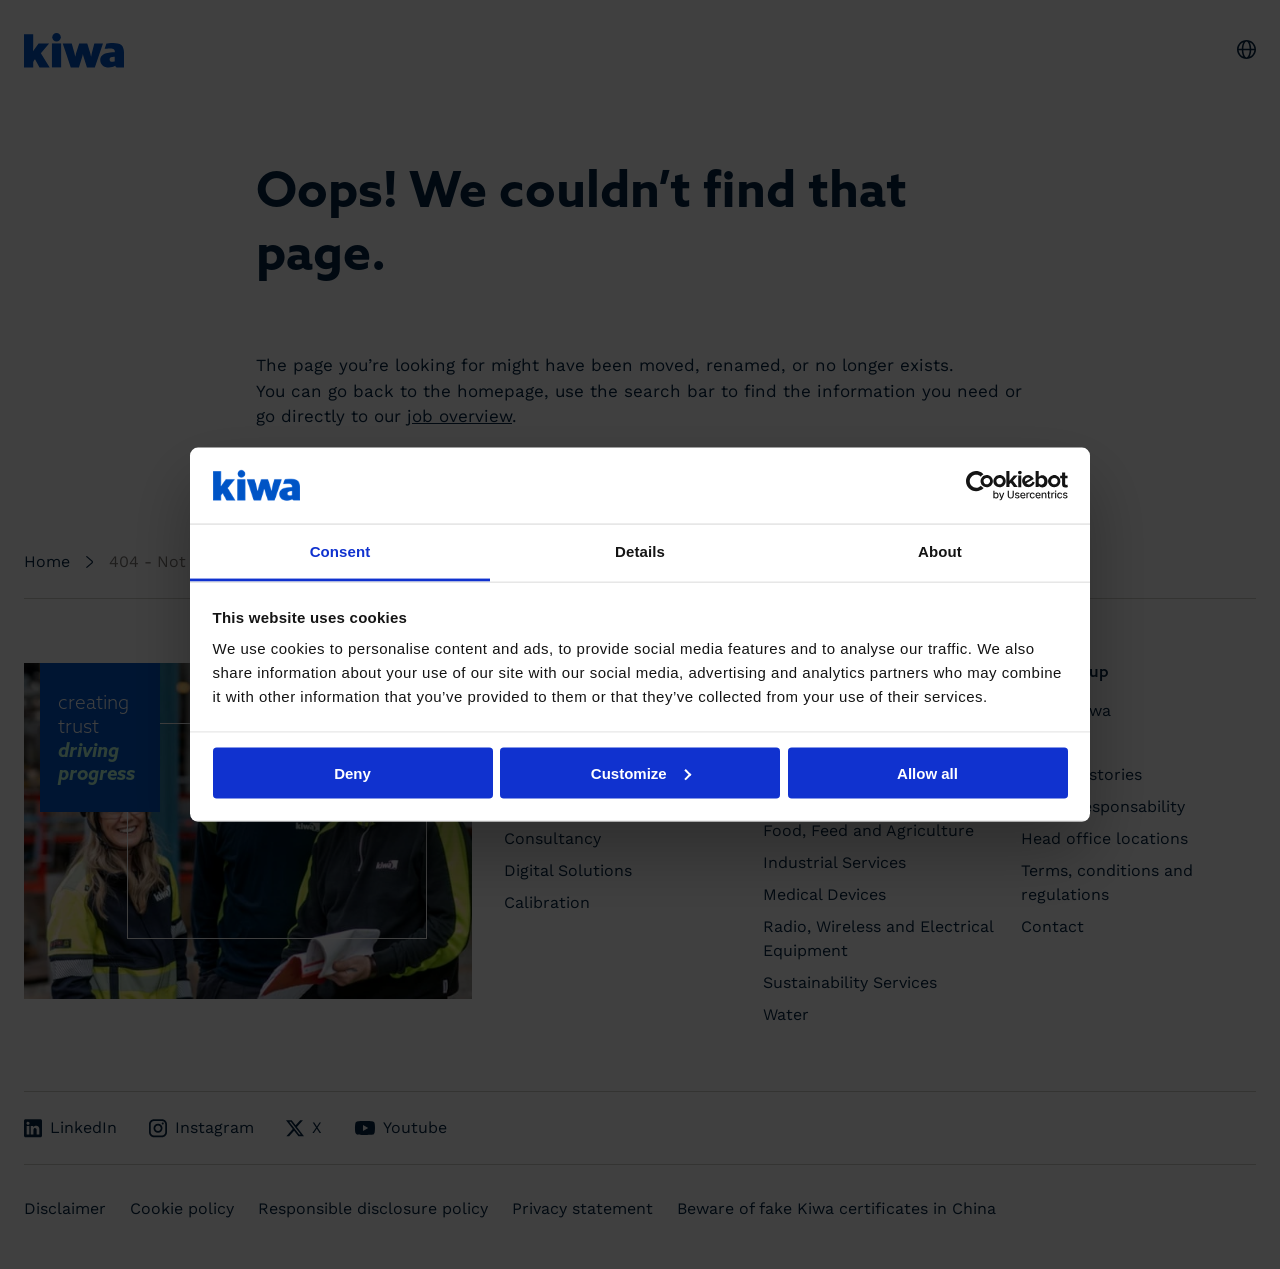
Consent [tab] (340, 551)
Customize (641, 772)
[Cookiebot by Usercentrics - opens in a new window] (980, 485)
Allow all (927, 772)
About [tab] (940, 551)
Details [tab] (640, 551)
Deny (352, 772)
